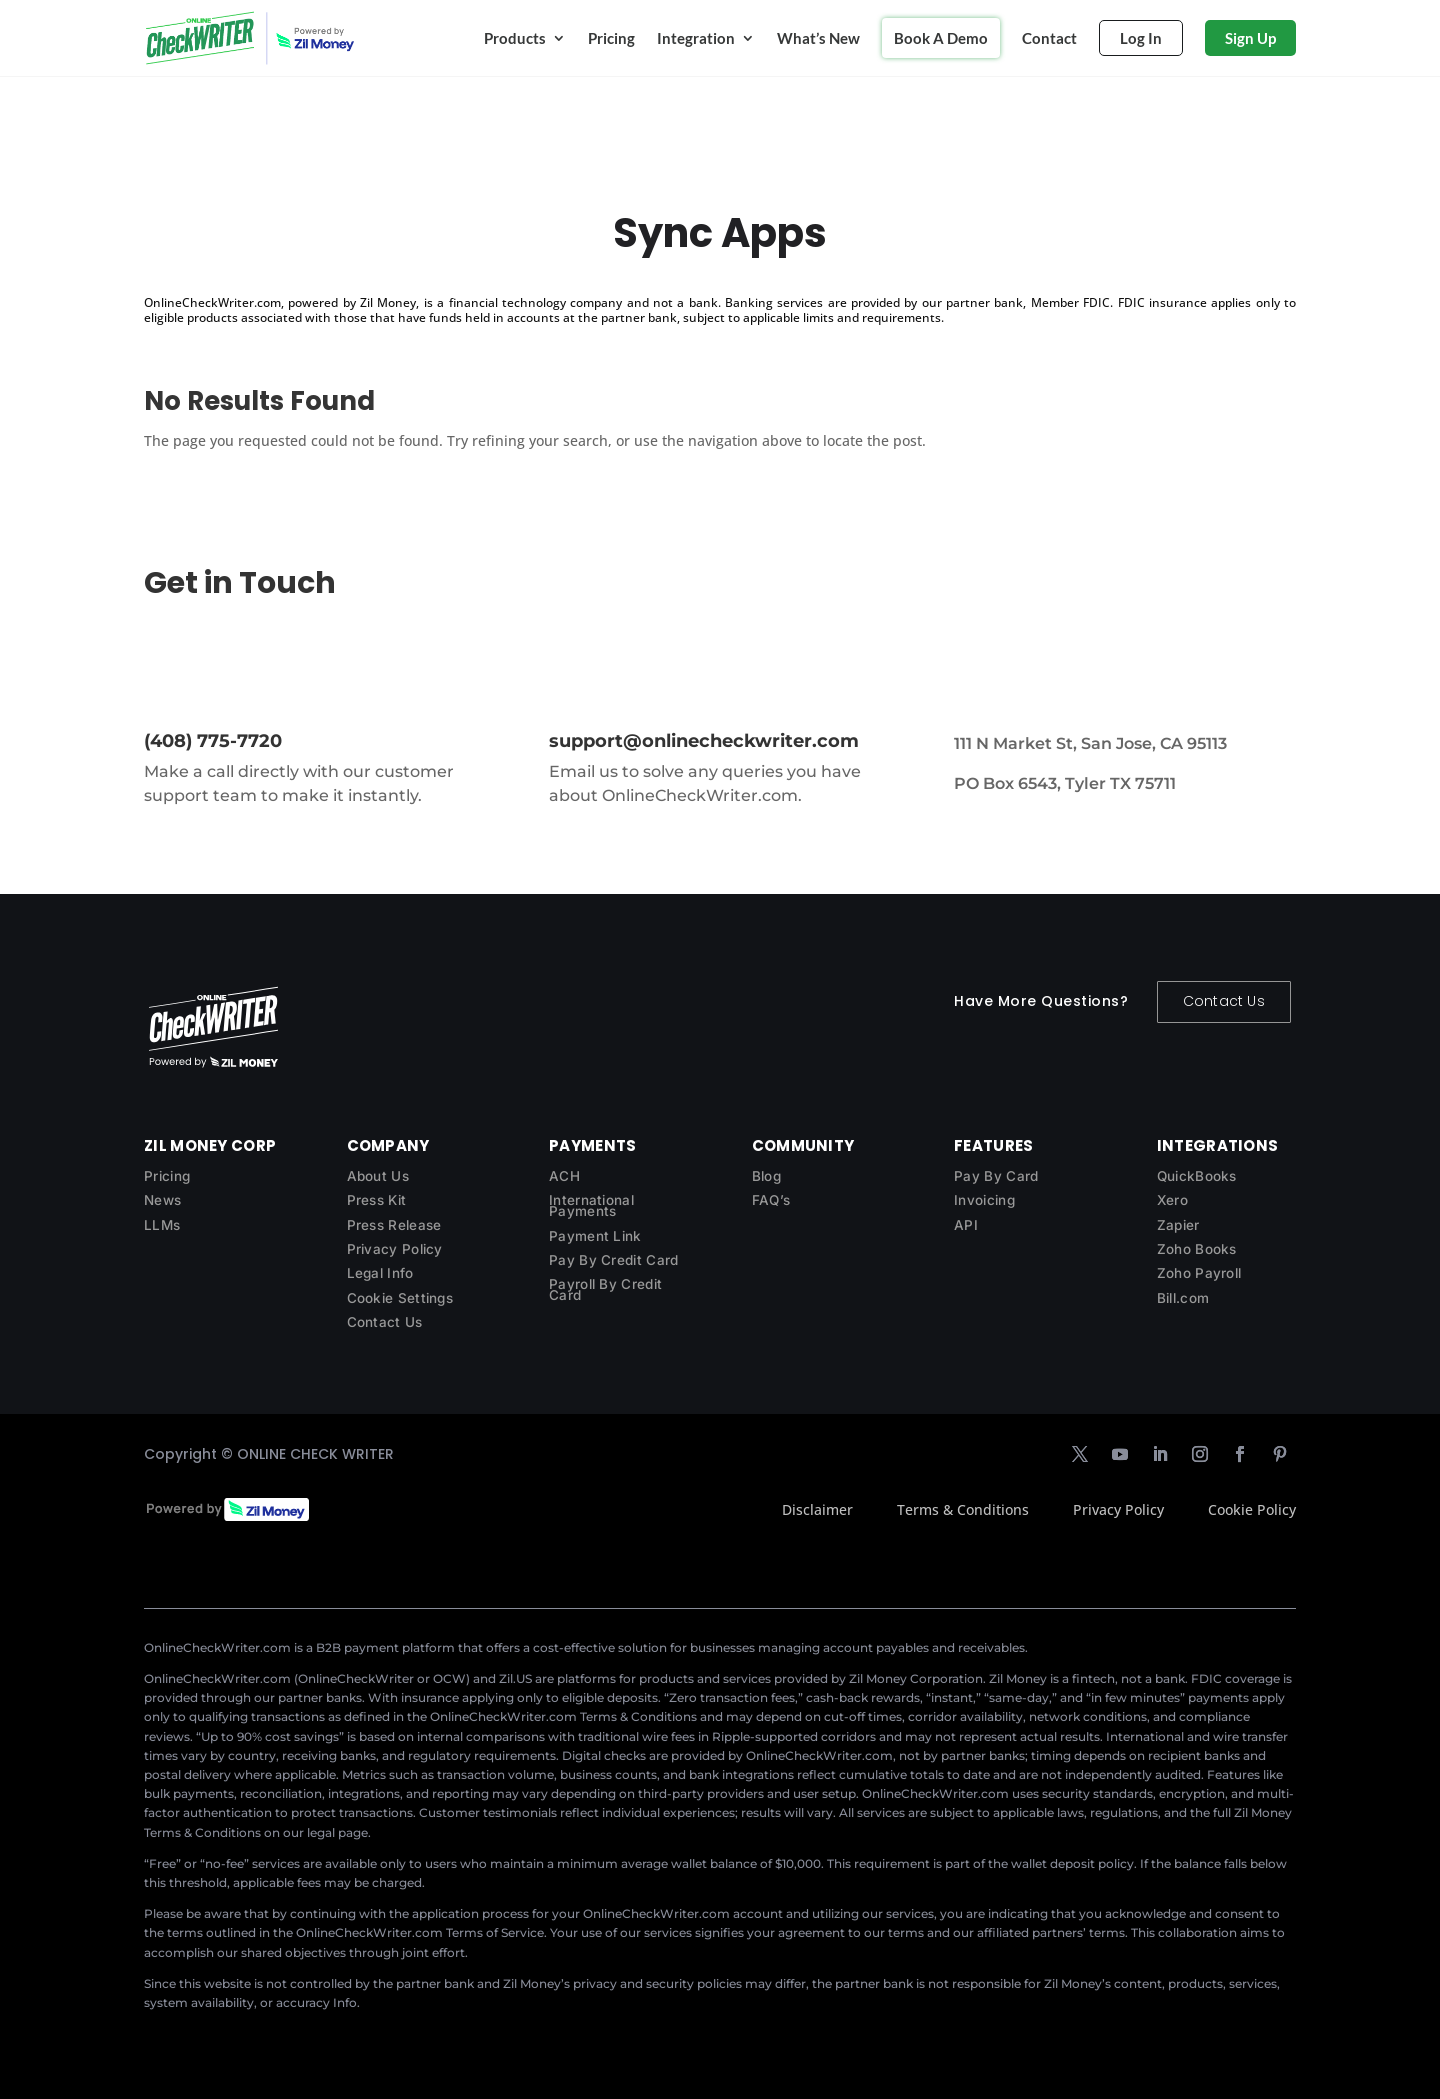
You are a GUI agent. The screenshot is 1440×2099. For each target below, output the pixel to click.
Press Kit (377, 1200)
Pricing (611, 38)
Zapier (1178, 1225)
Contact (1049, 38)
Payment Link (595, 1236)
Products (515, 38)
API (966, 1225)
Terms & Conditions (963, 1509)
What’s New (818, 38)
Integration (696, 38)
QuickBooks (1197, 1176)
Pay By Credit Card (613, 1260)
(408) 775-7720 (213, 741)
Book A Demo (941, 38)
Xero (1172, 1200)
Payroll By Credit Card (605, 1289)
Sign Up (1250, 38)
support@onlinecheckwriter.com (704, 741)
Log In (1141, 38)
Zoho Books (1197, 1249)
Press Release (394, 1225)
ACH (564, 1176)
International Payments (591, 1205)
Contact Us (1224, 1001)
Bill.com (1183, 1298)
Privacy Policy (395, 1249)
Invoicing (984, 1200)
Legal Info (380, 1273)
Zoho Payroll (1199, 1273)
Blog (766, 1176)
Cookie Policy (1252, 1509)
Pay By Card (996, 1176)
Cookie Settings (400, 1298)
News (162, 1200)
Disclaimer (817, 1509)
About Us (378, 1176)
